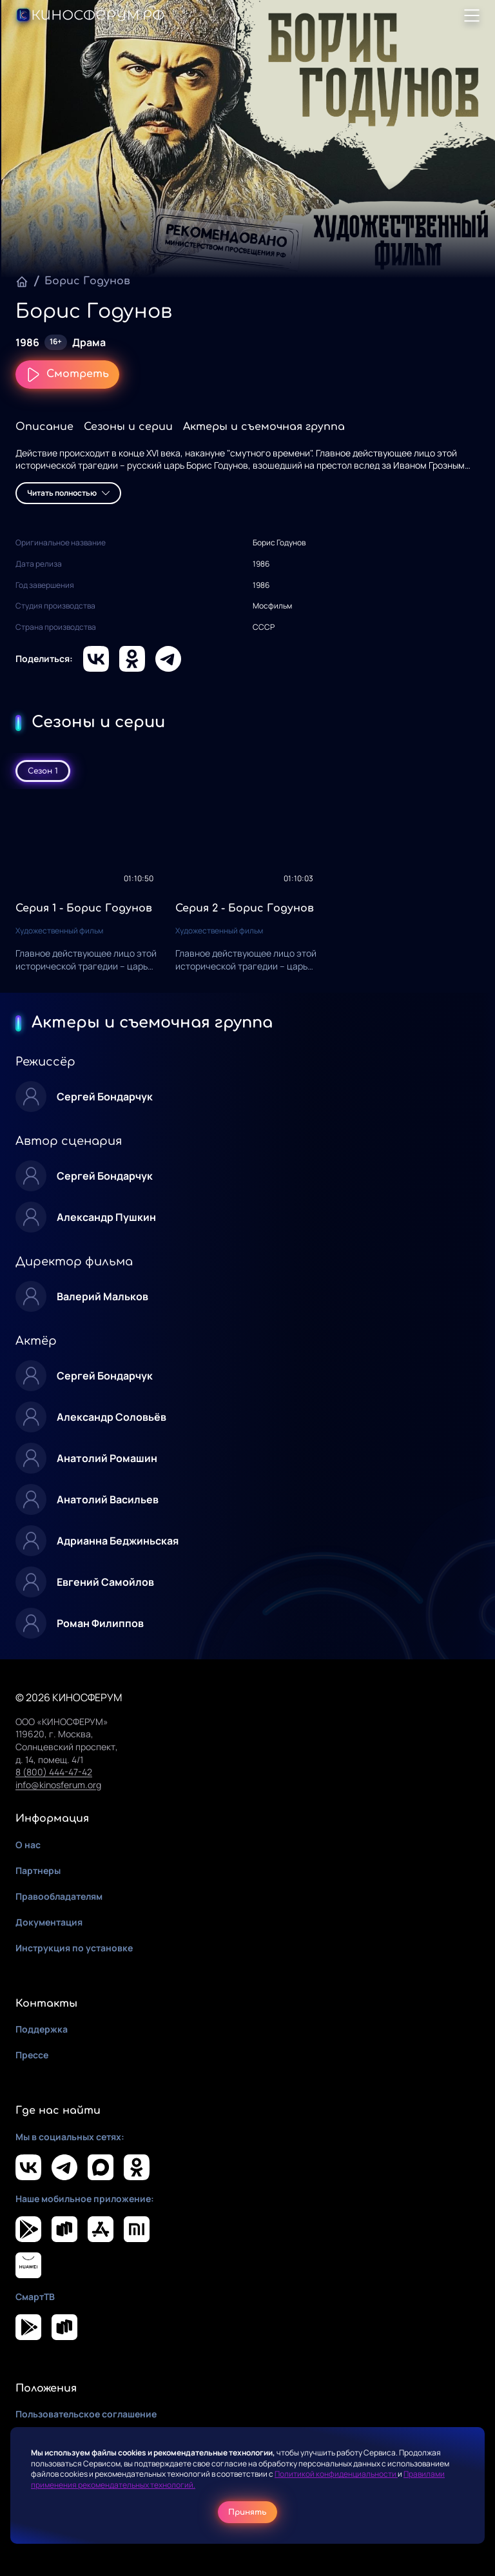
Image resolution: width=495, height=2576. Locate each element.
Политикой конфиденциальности (336, 2473)
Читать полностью (68, 492)
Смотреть (67, 374)
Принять (247, 2512)
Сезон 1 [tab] (43, 771)
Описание (44, 427)
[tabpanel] (247, 891)
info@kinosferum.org (58, 1785)
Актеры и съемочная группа (264, 427)
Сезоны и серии (128, 427)
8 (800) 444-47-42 (53, 1772)
